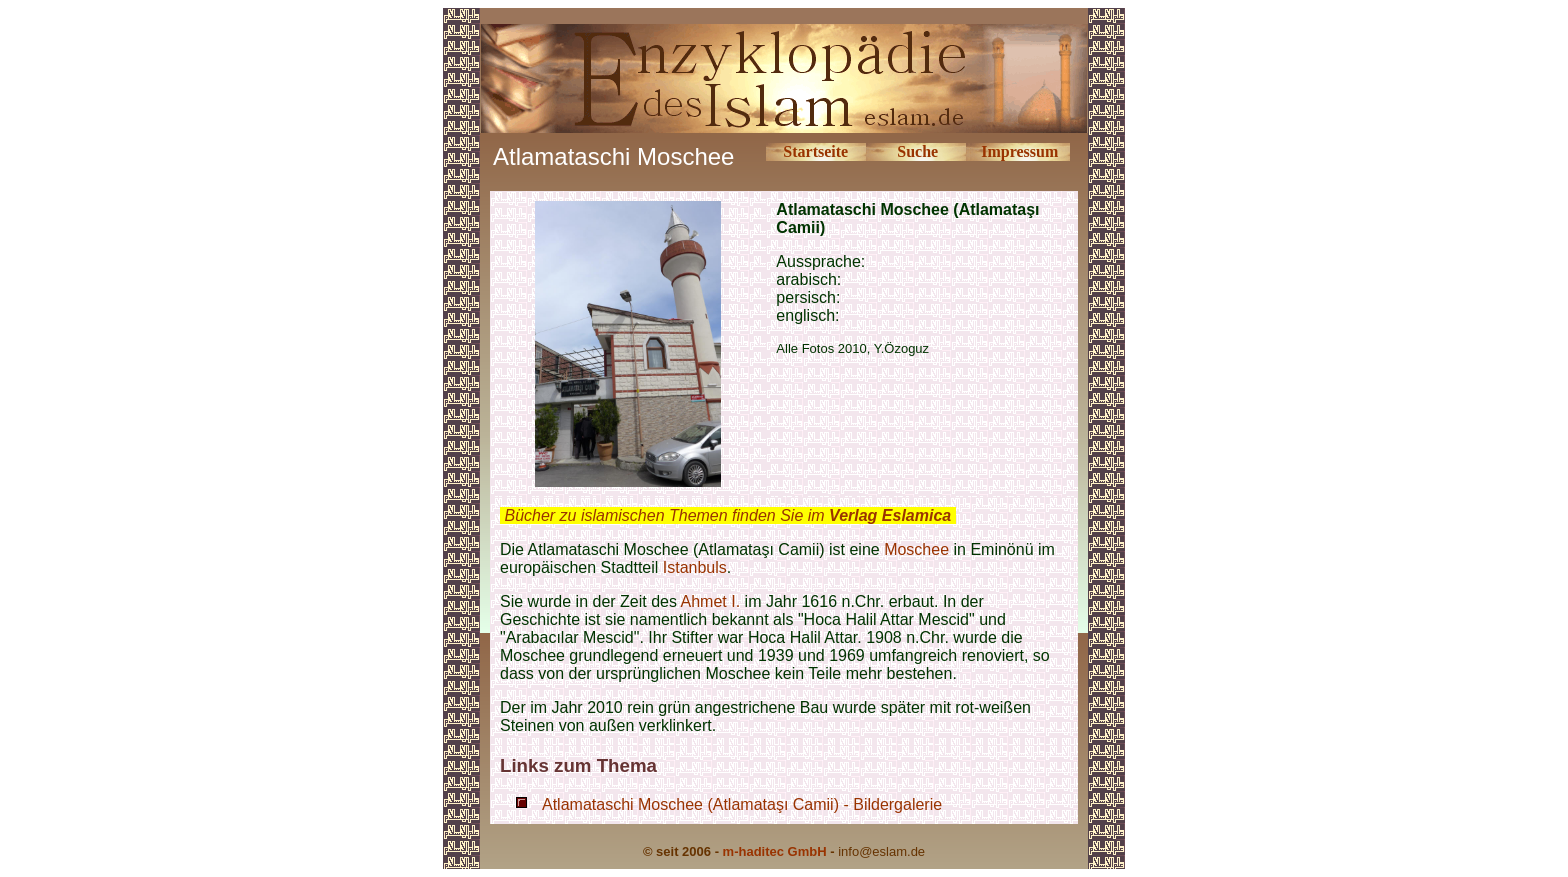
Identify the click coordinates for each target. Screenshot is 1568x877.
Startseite (815, 151)
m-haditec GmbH (775, 851)
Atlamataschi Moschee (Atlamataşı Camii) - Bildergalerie (742, 804)
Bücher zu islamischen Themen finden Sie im (727, 515)
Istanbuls (695, 567)
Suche (917, 151)
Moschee (916, 549)
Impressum (1019, 151)
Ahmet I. (711, 601)
